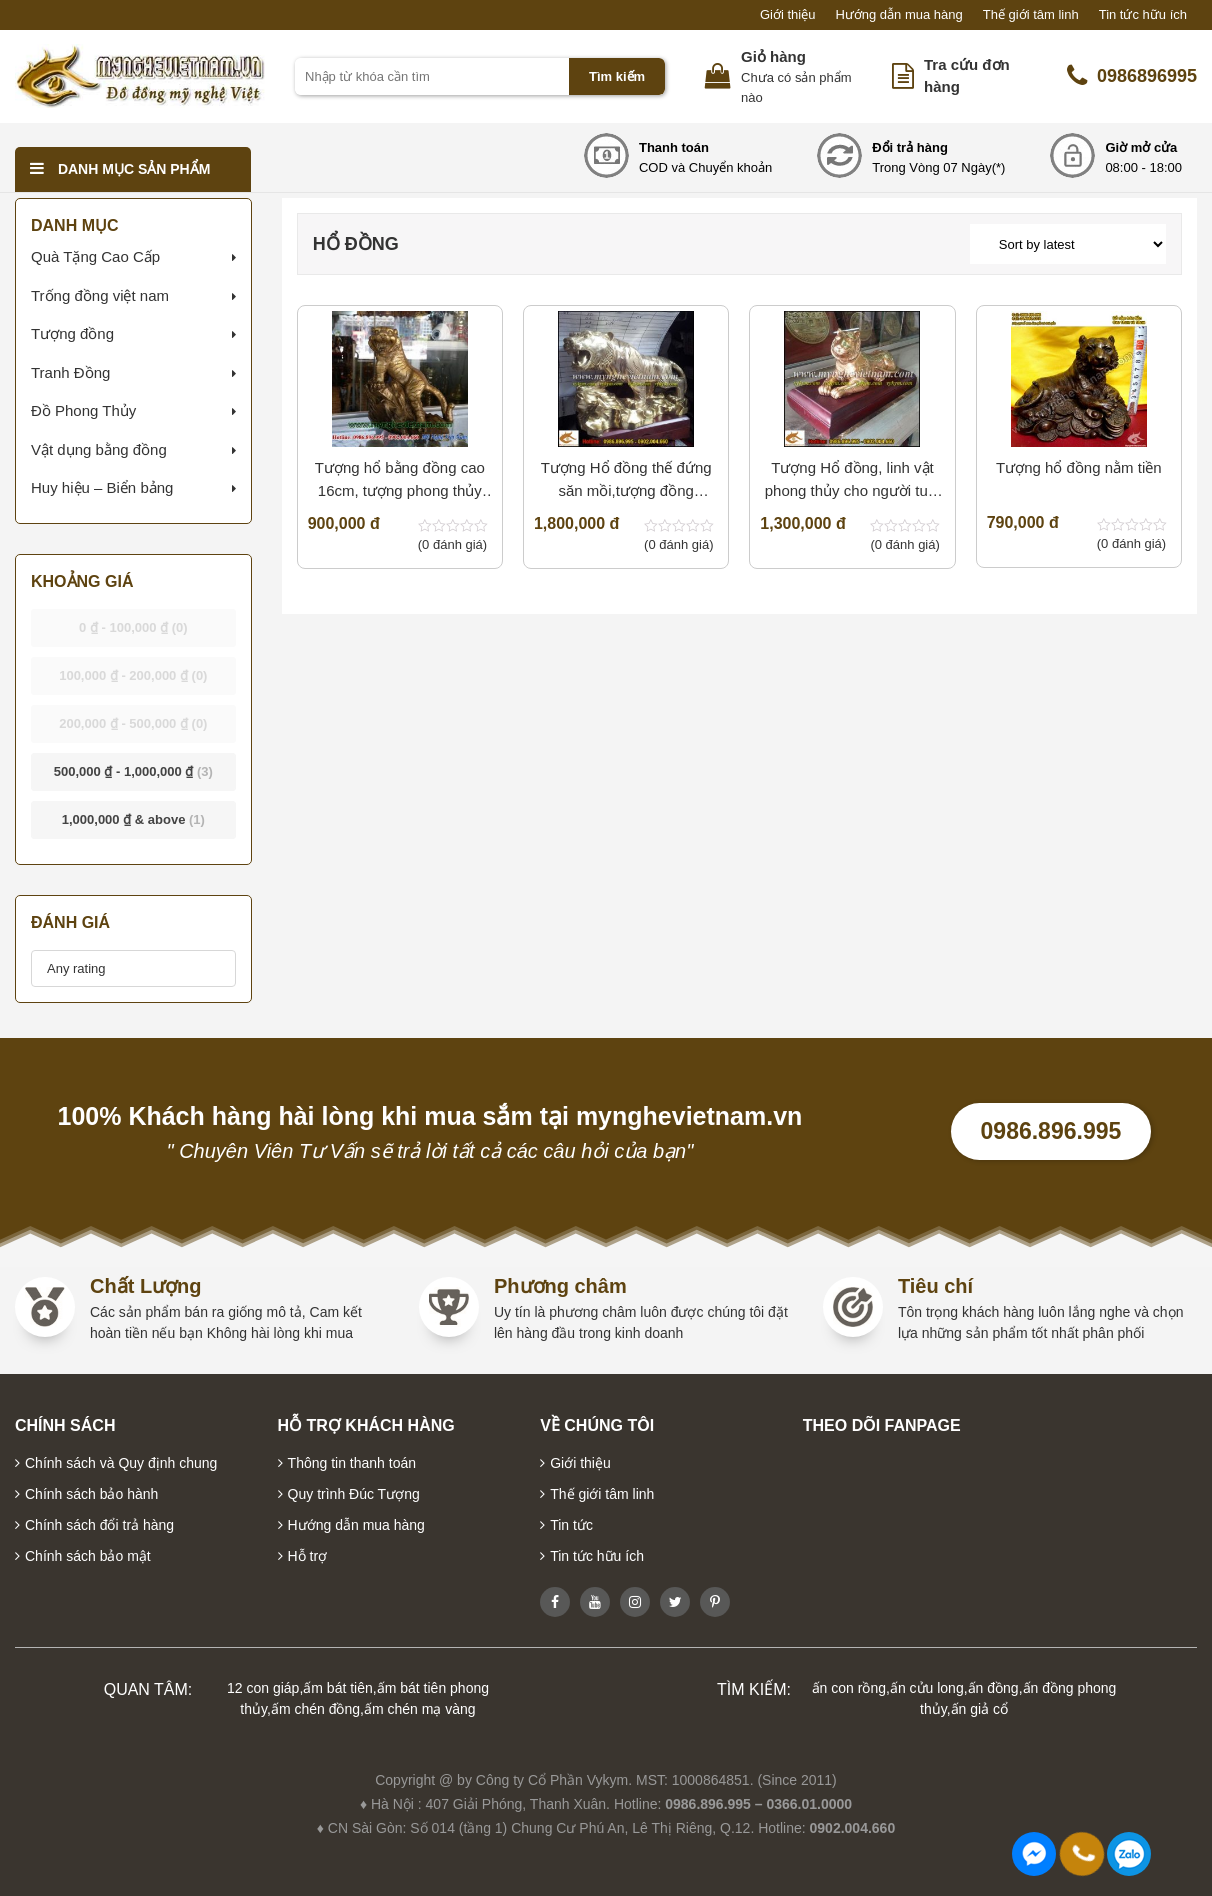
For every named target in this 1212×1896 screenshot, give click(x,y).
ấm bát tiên (337, 1688)
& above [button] (133, 819)
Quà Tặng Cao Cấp (95, 256)
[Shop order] (1068, 244)
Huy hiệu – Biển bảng (102, 487)
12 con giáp (263, 1688)
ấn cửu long (927, 1688)
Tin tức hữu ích (1143, 14)
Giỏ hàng (773, 56)
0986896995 (1132, 76)
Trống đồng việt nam (100, 295)
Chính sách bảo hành (91, 1494)
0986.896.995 (1051, 1131)
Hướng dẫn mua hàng (898, 14)
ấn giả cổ (979, 1709)
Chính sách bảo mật (88, 1556)
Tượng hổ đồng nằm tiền (1079, 467)
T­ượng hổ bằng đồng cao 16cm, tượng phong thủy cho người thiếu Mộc (400, 480)
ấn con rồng (849, 1688)
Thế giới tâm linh (1031, 14)
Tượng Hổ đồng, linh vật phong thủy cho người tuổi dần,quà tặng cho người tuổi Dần (852, 480)
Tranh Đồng (70, 372)
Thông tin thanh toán (352, 1463)
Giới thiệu (787, 14)
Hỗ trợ (308, 1556)
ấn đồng (993, 1688)
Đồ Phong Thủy (83, 410)
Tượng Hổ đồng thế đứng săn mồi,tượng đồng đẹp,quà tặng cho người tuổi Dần (626, 480)
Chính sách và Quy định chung (121, 1463)
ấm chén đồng (315, 1709)
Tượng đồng (72, 333)
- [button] (133, 627)
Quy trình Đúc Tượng (354, 1494)
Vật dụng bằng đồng (99, 449)
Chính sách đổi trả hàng (99, 1525)
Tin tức (571, 1525)
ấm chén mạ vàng (420, 1709)
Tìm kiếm (617, 76)
